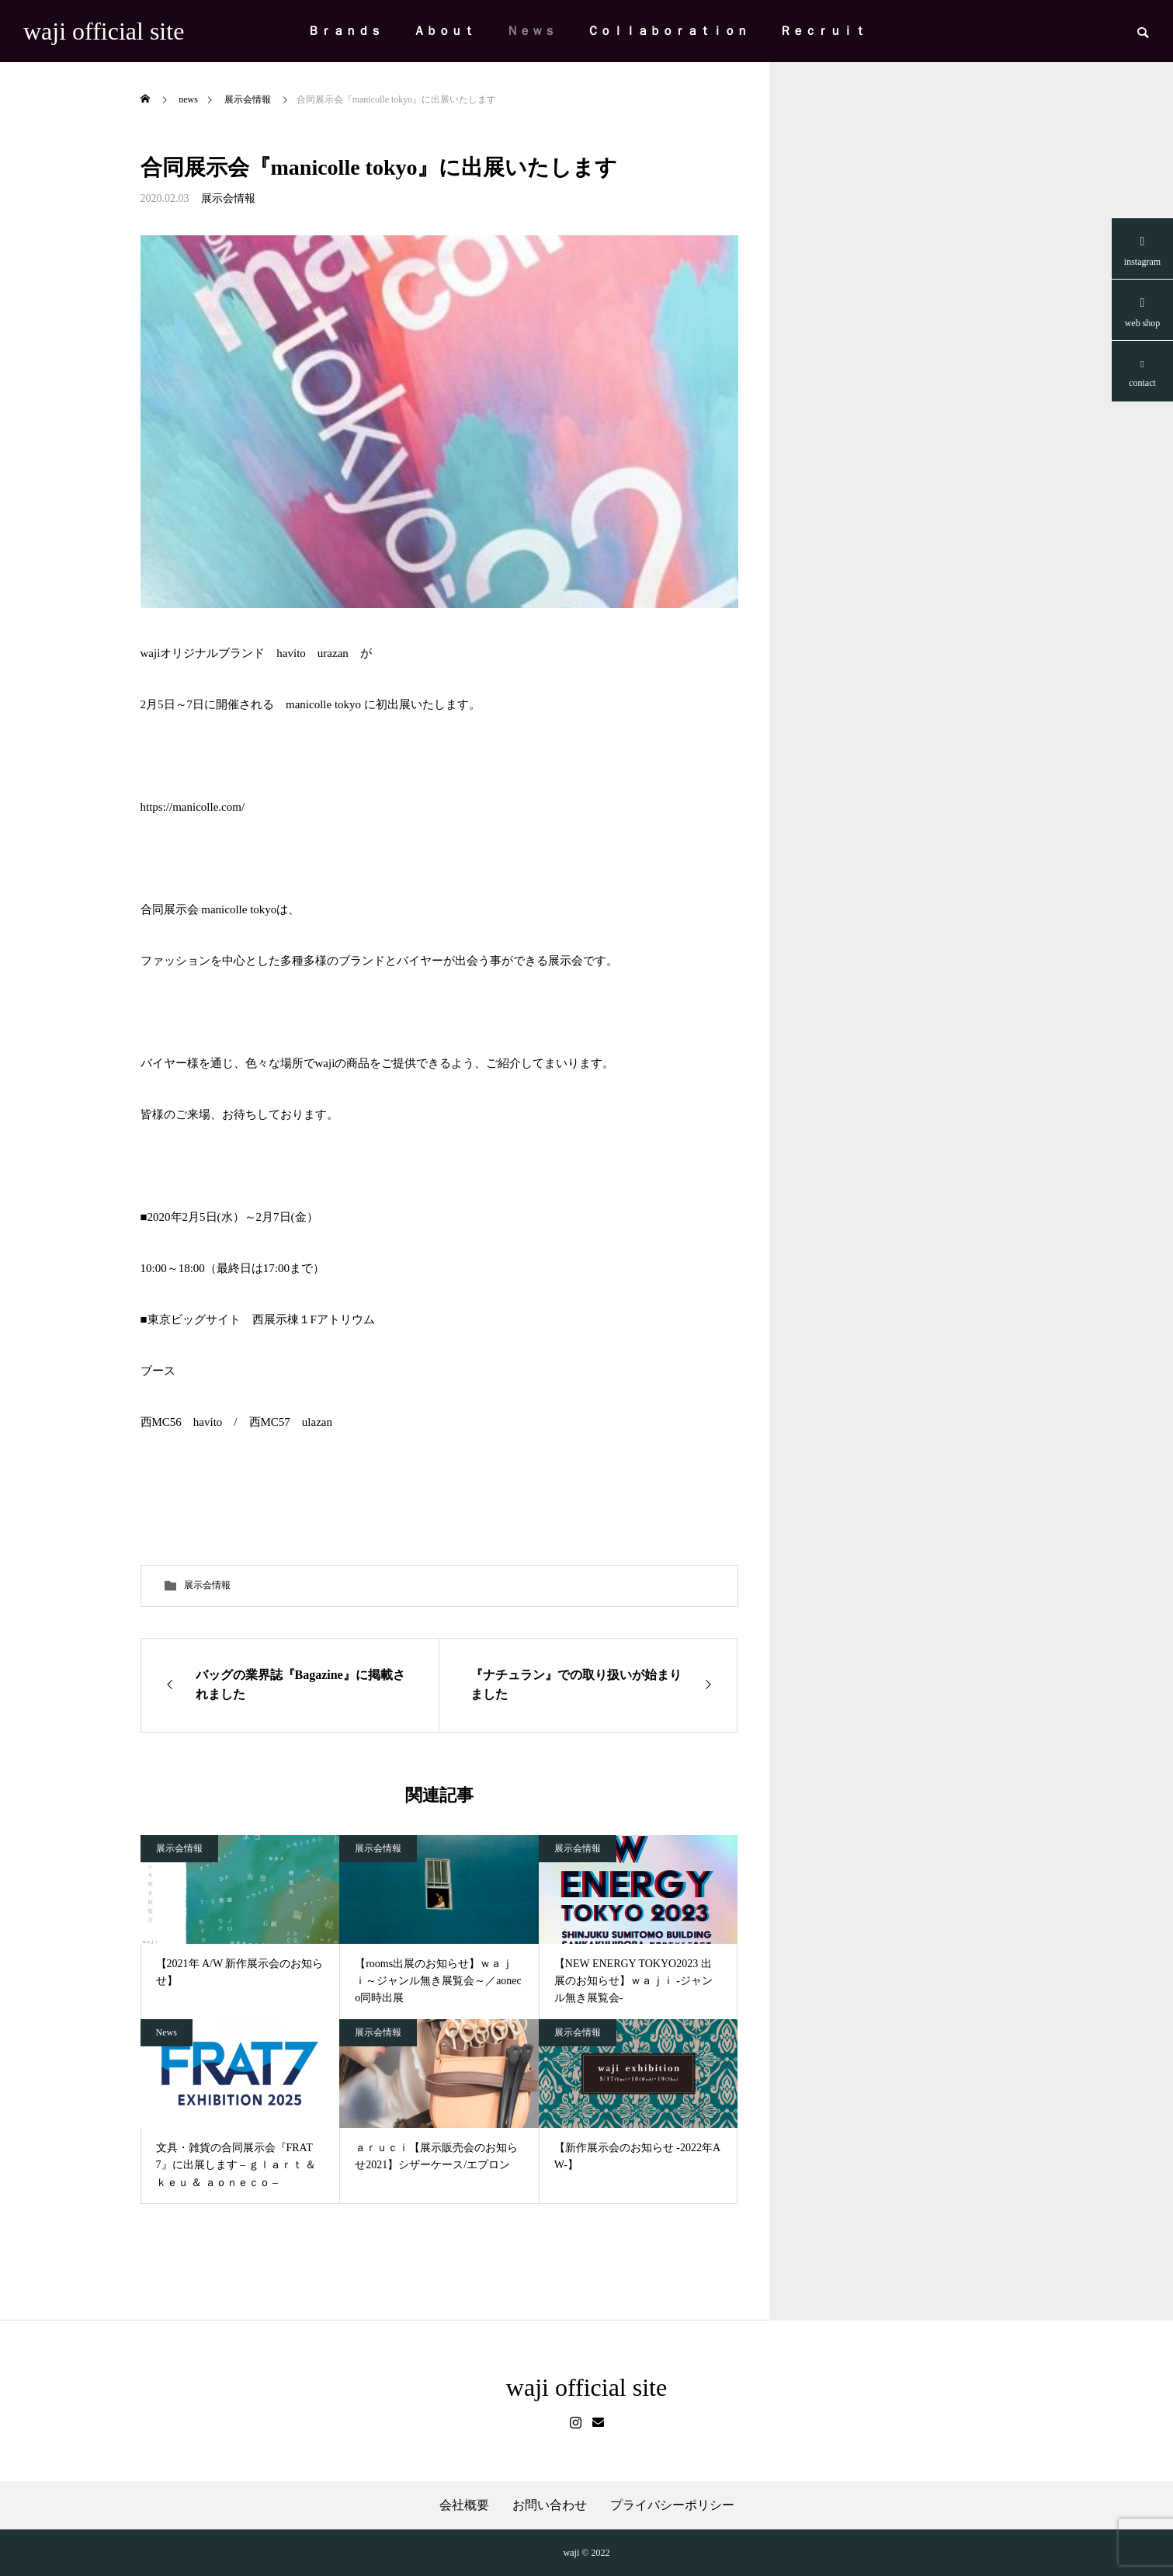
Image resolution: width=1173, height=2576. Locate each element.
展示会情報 (228, 198)
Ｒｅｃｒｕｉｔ (822, 30)
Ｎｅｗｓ (531, 30)
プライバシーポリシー (672, 2505)
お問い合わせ (549, 2505)
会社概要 (464, 2505)
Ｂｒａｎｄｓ (344, 30)
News (166, 2032)
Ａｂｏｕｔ (444, 30)
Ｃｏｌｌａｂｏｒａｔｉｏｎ (667, 30)
